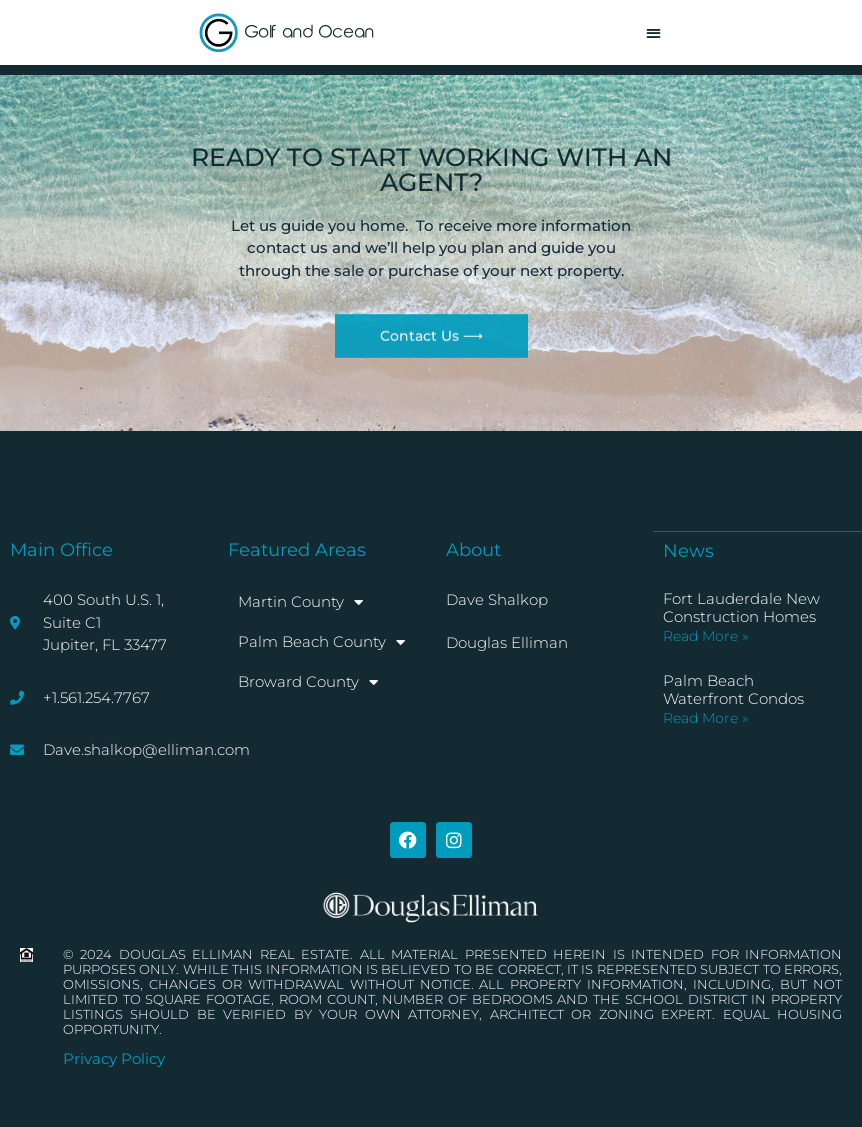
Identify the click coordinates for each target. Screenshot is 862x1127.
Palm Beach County (321, 642)
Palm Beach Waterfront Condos (733, 689)
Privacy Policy (114, 1058)
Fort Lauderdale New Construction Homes (741, 607)
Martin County (300, 602)
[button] (653, 32)
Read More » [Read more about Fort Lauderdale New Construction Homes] (705, 636)
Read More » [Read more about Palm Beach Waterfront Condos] (705, 718)
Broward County (308, 682)
